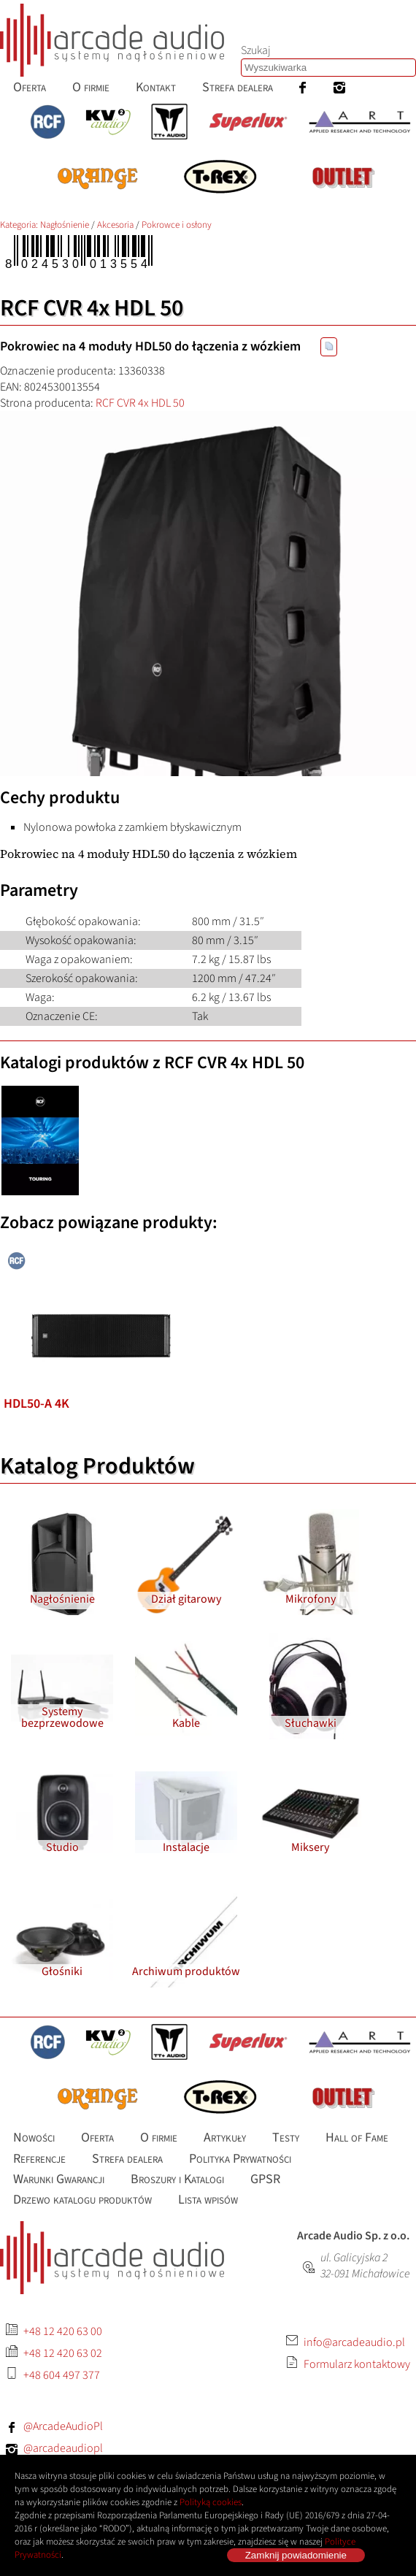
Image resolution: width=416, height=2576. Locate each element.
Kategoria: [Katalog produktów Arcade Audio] (20, 224)
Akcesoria (115, 224)
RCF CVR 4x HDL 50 (140, 403)
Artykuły (225, 2137)
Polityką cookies (211, 2502)
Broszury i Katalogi (177, 2179)
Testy (285, 2137)
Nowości (34, 2137)
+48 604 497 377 (61, 2375)
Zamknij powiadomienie (296, 2555)
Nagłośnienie (64, 224)
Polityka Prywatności (240, 2158)
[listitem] (100, 1252)
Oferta (29, 87)
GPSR (265, 2179)
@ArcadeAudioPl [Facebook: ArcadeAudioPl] (63, 2426)
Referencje (39, 2158)
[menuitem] (29, 87)
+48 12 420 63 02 (62, 2353)
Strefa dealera (237, 87)
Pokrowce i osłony (177, 224)
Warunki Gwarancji (58, 2179)
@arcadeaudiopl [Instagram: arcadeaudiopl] (63, 2448)
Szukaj (256, 50)
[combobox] (328, 67)
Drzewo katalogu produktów (82, 2199)
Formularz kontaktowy (357, 2364)
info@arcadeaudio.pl (354, 2342)
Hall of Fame (357, 2137)
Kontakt (156, 87)
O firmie (90, 87)
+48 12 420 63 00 (62, 2331)
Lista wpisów (208, 2199)
